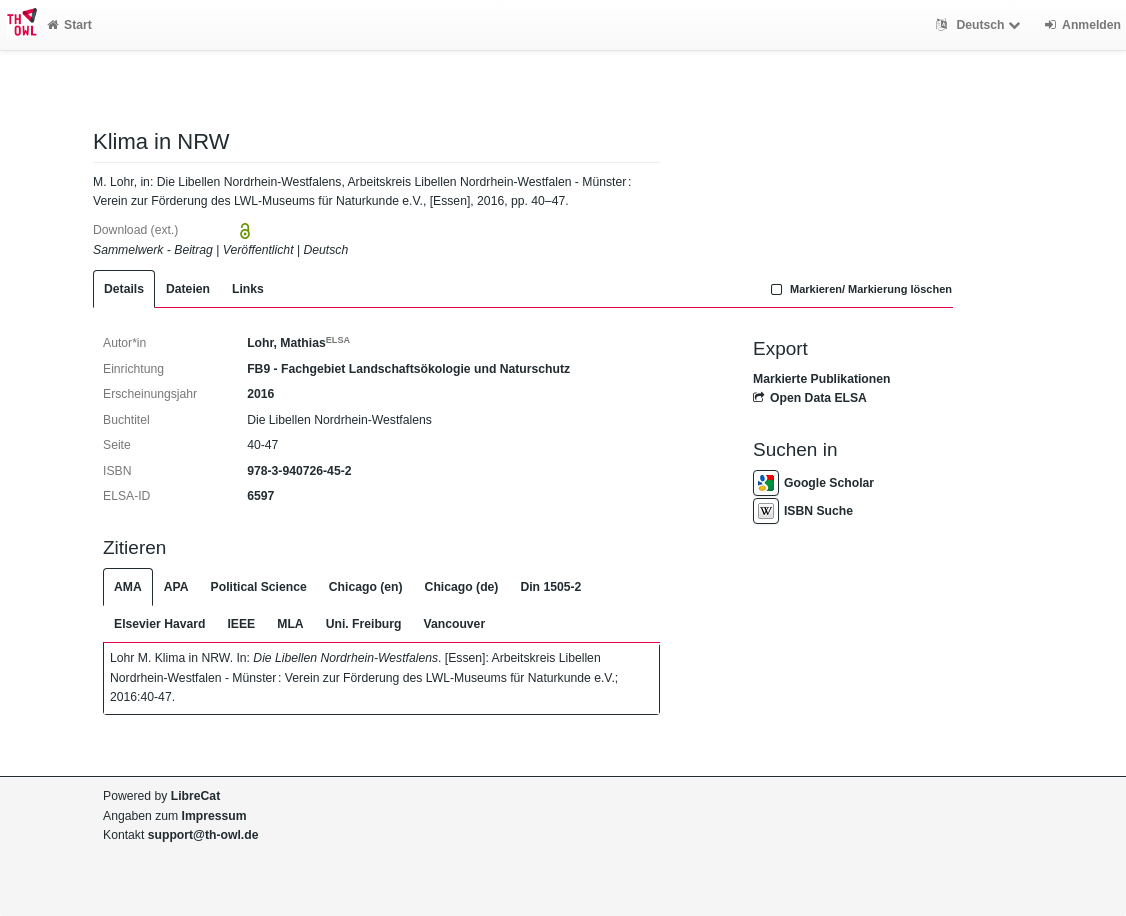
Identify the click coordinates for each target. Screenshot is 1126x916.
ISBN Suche (803, 511)
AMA (128, 587)
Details (124, 289)
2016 (260, 394)
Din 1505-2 (550, 587)
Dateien (188, 289)
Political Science (259, 587)
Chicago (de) (462, 587)
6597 (260, 496)
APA (176, 587)
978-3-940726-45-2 (299, 471)
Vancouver (455, 624)
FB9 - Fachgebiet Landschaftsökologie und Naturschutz (408, 369)
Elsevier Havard (159, 624)
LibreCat (195, 796)
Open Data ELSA (810, 398)
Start (69, 25)
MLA (290, 624)
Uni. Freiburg (364, 624)
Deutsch (980, 25)
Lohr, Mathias (298, 343)
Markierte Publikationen (821, 379)
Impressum (214, 816)
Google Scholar (813, 483)
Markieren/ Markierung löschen (859, 289)
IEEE (241, 624)
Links (248, 289)
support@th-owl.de (203, 835)
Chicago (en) (366, 587)
